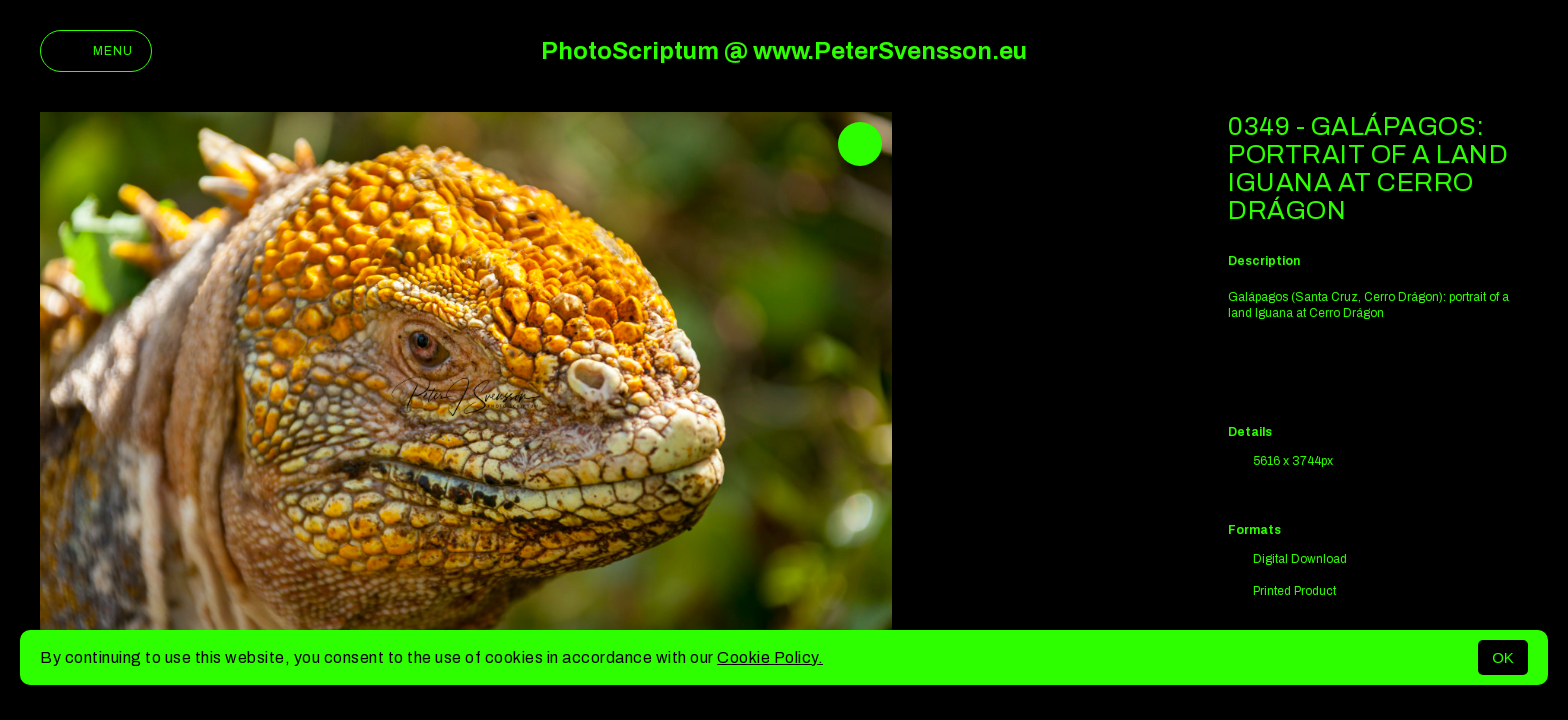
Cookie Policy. (770, 657)
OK (1503, 657)
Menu (96, 51)
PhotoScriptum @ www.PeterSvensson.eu (784, 51)
